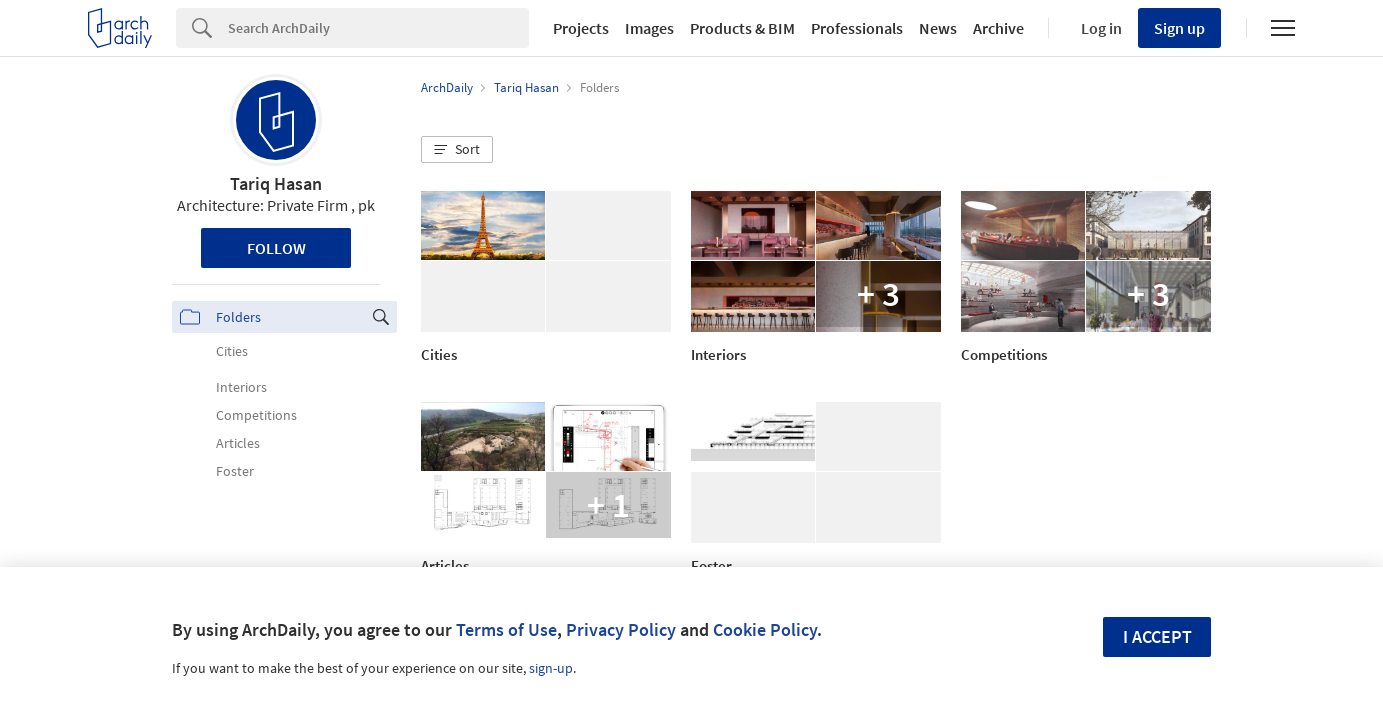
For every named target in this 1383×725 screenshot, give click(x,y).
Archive (998, 28)
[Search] (378, 28)
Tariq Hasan (276, 183)
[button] (457, 150)
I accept (1157, 636)
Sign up (1179, 28)
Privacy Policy (621, 629)
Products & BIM (742, 28)
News (938, 28)
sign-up (551, 668)
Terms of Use (506, 629)
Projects (581, 28)
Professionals (857, 28)
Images (649, 28)
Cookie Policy (765, 629)
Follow (276, 248)
